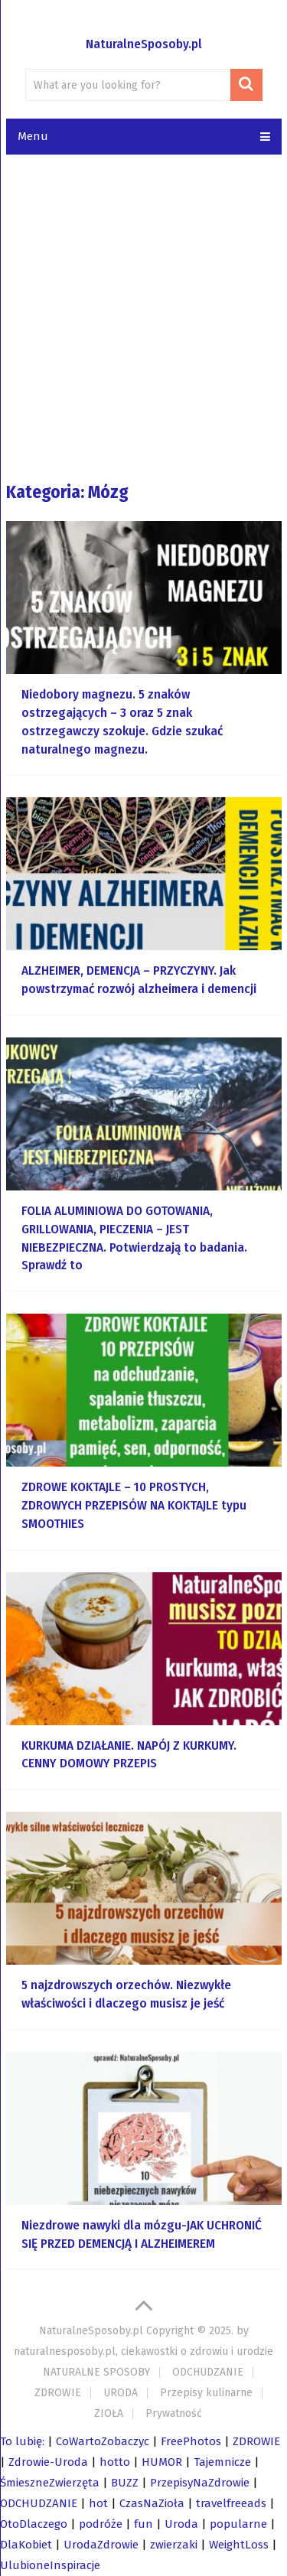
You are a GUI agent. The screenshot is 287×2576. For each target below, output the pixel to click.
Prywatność (173, 2413)
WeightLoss (239, 2545)
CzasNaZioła (151, 2503)
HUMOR (162, 2462)
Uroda (181, 2524)
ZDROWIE (57, 2392)
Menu (33, 136)
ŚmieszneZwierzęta (49, 2483)
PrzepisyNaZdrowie (199, 2483)
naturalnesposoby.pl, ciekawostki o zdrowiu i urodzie (143, 2351)
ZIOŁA (108, 2413)
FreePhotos (191, 2441)
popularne (238, 2524)
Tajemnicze (222, 2462)
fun (143, 2524)
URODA (120, 2392)
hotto (114, 2462)
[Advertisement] (143, 317)
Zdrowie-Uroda (48, 2462)
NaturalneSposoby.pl (144, 44)
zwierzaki (173, 2545)
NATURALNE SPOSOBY (96, 2372)
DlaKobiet (26, 2545)
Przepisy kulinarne (206, 2392)
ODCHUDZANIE (207, 2372)
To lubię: (22, 2441)
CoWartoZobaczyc (102, 2441)
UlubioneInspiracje (50, 2565)
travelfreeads (231, 2503)
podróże (100, 2524)
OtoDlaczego (33, 2524)
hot (98, 2503)
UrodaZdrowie (101, 2545)
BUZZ (125, 2483)
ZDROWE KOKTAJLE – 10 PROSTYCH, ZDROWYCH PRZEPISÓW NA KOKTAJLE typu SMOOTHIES (133, 1505)
